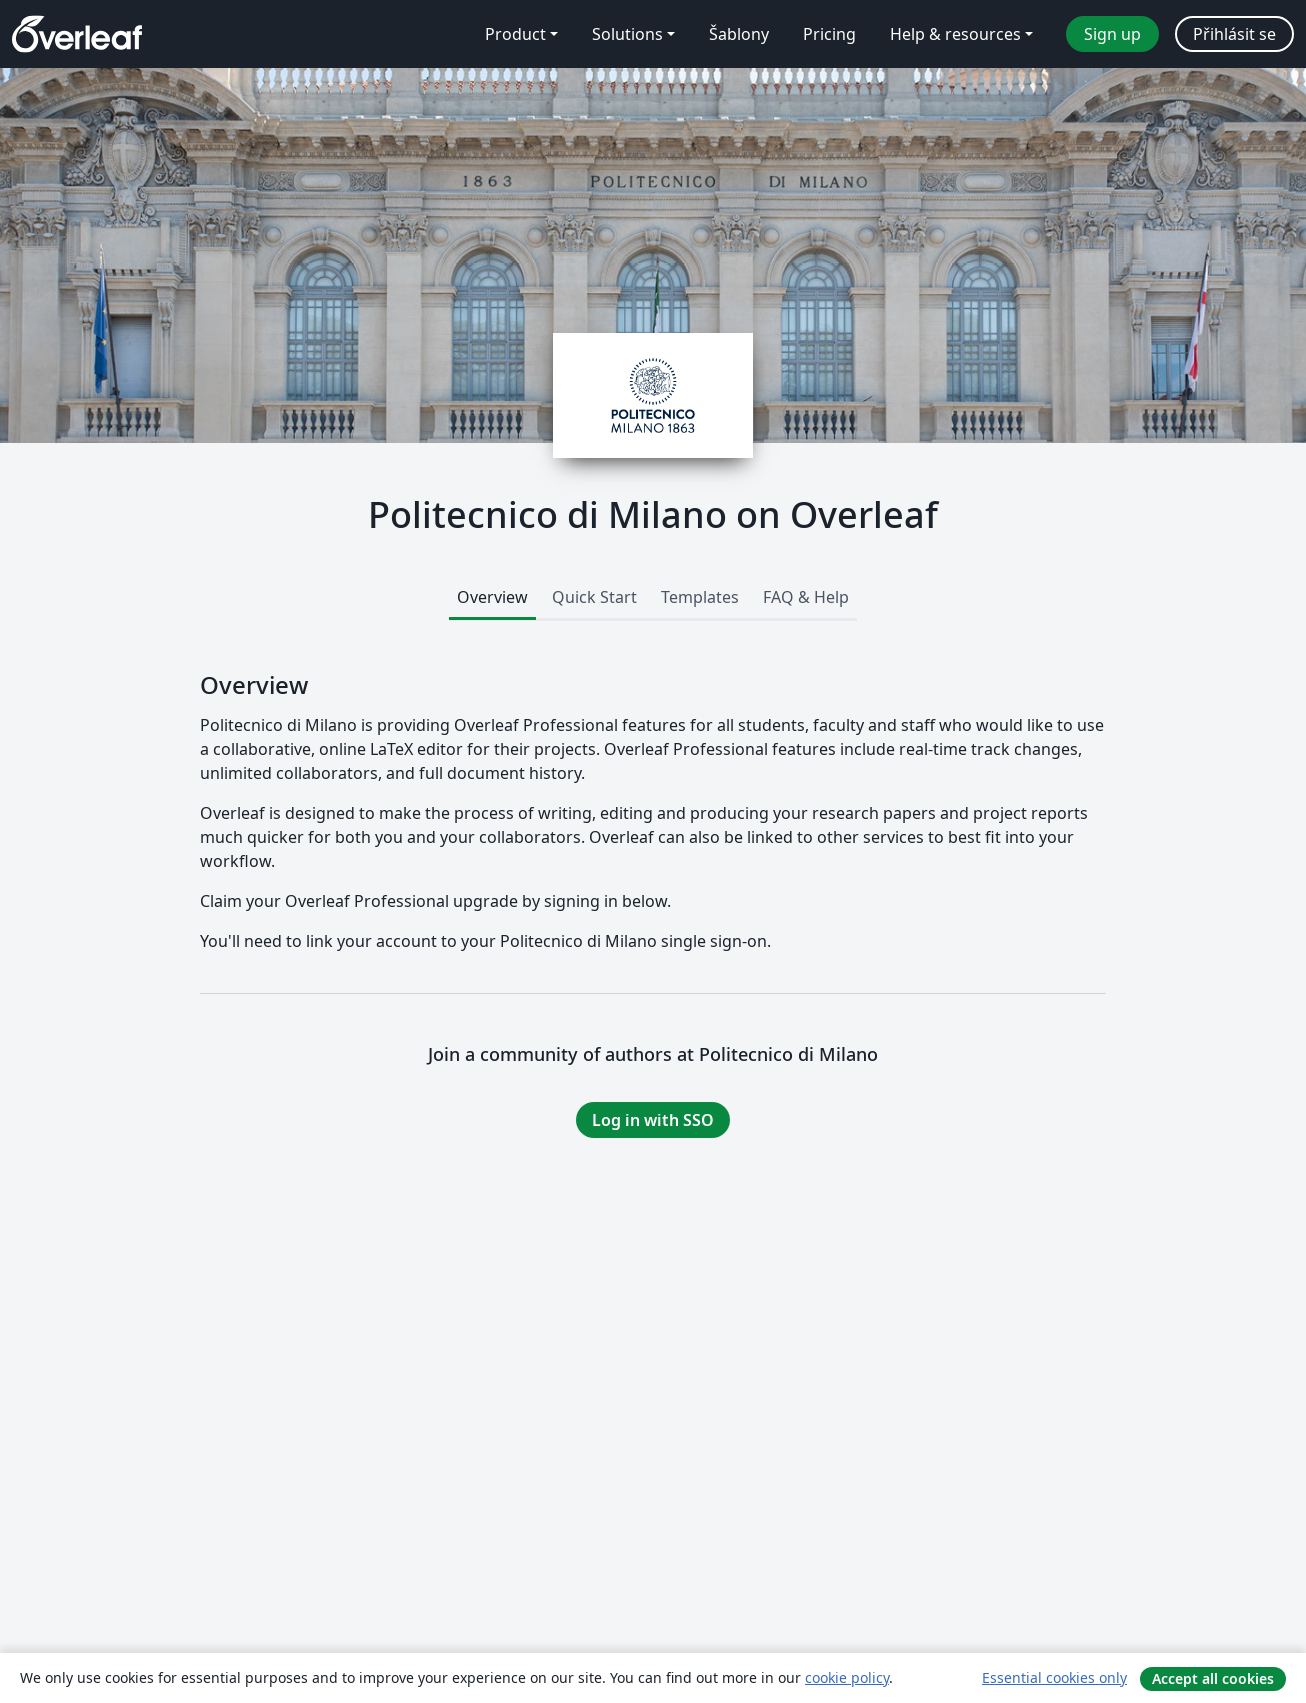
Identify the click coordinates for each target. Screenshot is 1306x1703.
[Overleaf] (77, 34)
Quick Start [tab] (594, 597)
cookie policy (847, 1677)
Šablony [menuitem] (739, 34)
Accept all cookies (1213, 1678)
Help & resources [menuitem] (955, 34)
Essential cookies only (1054, 1677)
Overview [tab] (492, 597)
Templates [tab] (700, 597)
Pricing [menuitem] (829, 34)
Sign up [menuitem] (1112, 34)
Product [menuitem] (515, 34)
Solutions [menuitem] (627, 34)
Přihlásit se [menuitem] (1234, 34)
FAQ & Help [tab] (806, 597)
